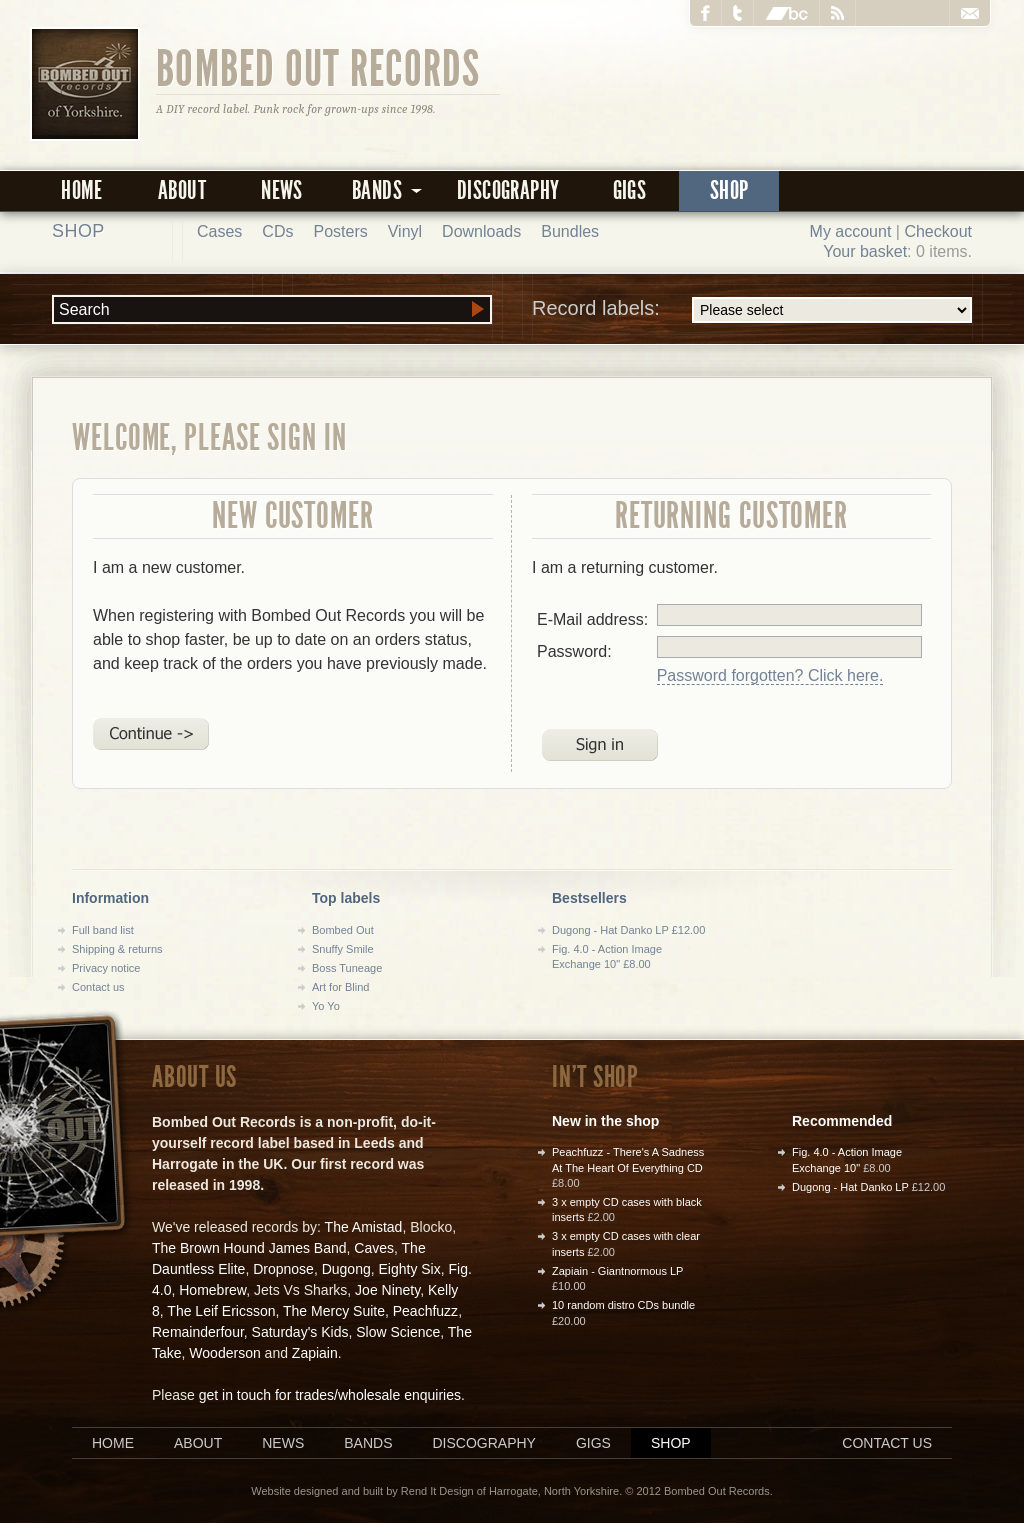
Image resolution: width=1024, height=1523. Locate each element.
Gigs (630, 190)
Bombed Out (343, 930)
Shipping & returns (117, 949)
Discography (508, 190)
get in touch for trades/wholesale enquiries (330, 1395)
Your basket (865, 251)
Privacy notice (106, 968)
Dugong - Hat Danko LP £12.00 (628, 930)
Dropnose (283, 1269)
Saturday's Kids (300, 1332)
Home (82, 190)
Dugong (346, 1269)
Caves (374, 1248)
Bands (368, 1443)
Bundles (570, 231)
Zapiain (315, 1353)
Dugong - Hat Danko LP (850, 1187)
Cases (219, 231)
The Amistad (364, 1227)
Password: (574, 651)
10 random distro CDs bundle (623, 1305)
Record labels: (752, 310)
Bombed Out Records (318, 67)
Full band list (103, 930)
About (182, 190)
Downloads (481, 231)
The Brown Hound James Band (249, 1248)
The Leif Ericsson (221, 1311)
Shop (729, 190)
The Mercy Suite (334, 1311)
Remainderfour (198, 1332)
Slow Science (398, 1332)
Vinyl (405, 231)
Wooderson (224, 1353)
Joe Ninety (387, 1290)
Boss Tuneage (347, 968)
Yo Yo (326, 1006)
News (282, 190)
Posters (340, 231)
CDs (277, 231)
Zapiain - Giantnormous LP (617, 1271)
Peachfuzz (425, 1311)
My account (851, 231)
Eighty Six (409, 1269)
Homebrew (212, 1290)
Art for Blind (340, 987)
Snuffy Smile (343, 949)
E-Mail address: (592, 619)
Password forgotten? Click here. (770, 675)
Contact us (98, 987)
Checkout (938, 231)
